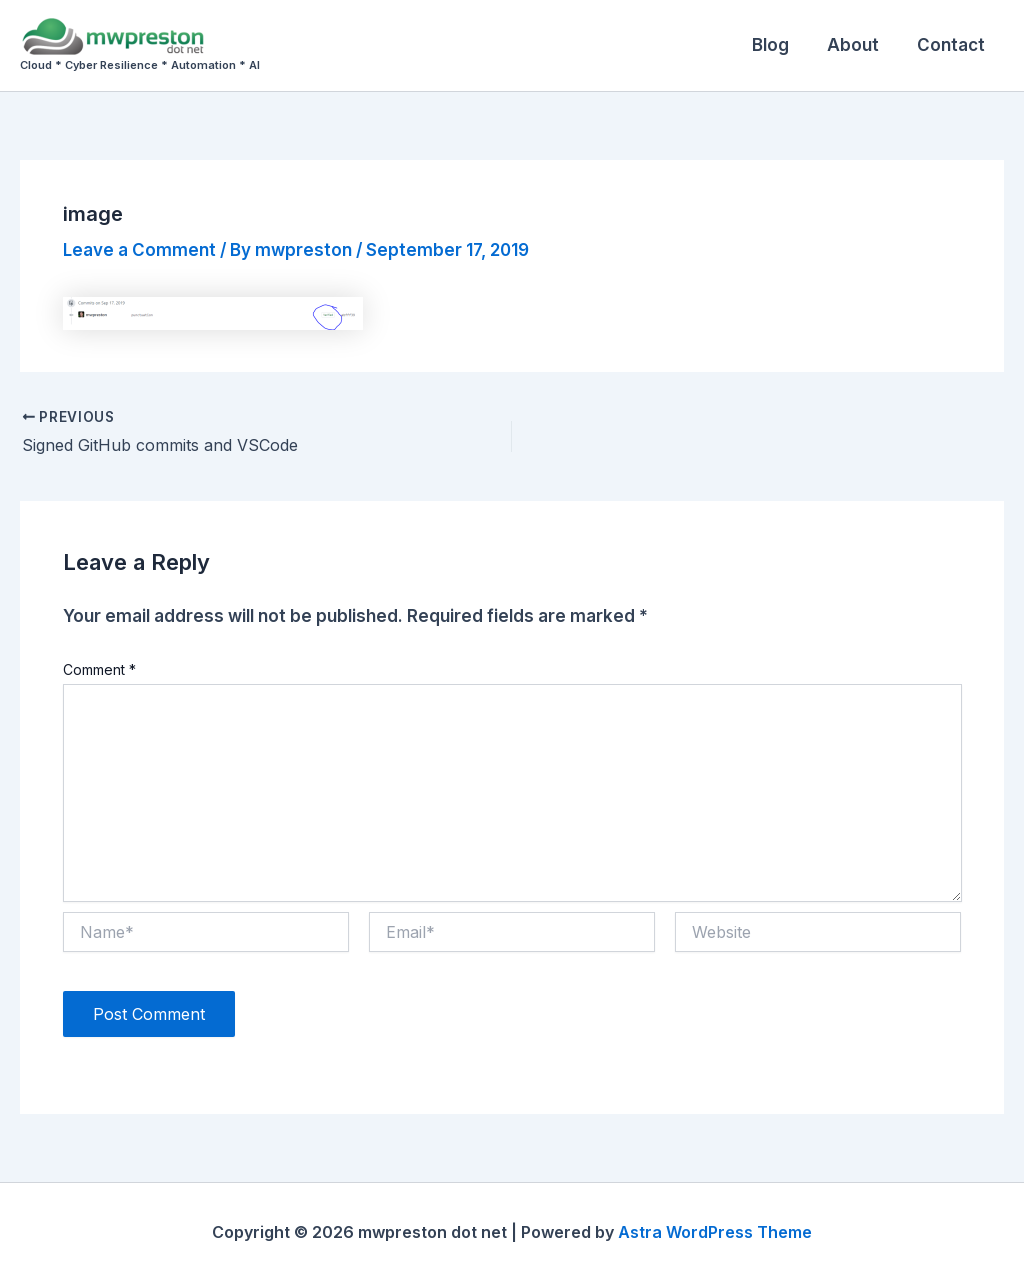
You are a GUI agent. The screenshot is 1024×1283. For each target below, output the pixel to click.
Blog (780, 45)
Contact (953, 45)
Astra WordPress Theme (715, 1233)
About (859, 45)
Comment (99, 670)
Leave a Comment (139, 250)
